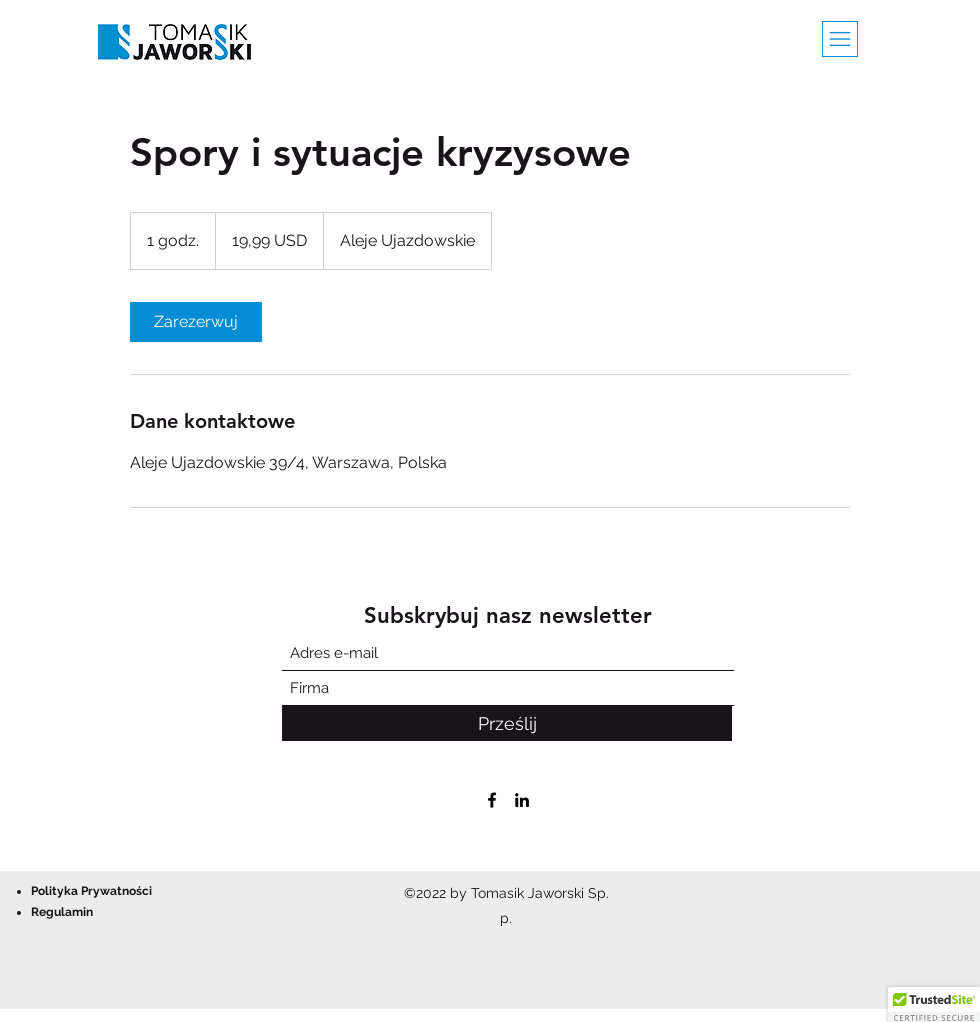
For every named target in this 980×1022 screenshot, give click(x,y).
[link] (196, 322)
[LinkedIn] (522, 800)
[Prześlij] (507, 723)
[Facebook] (492, 800)
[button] (840, 39)
